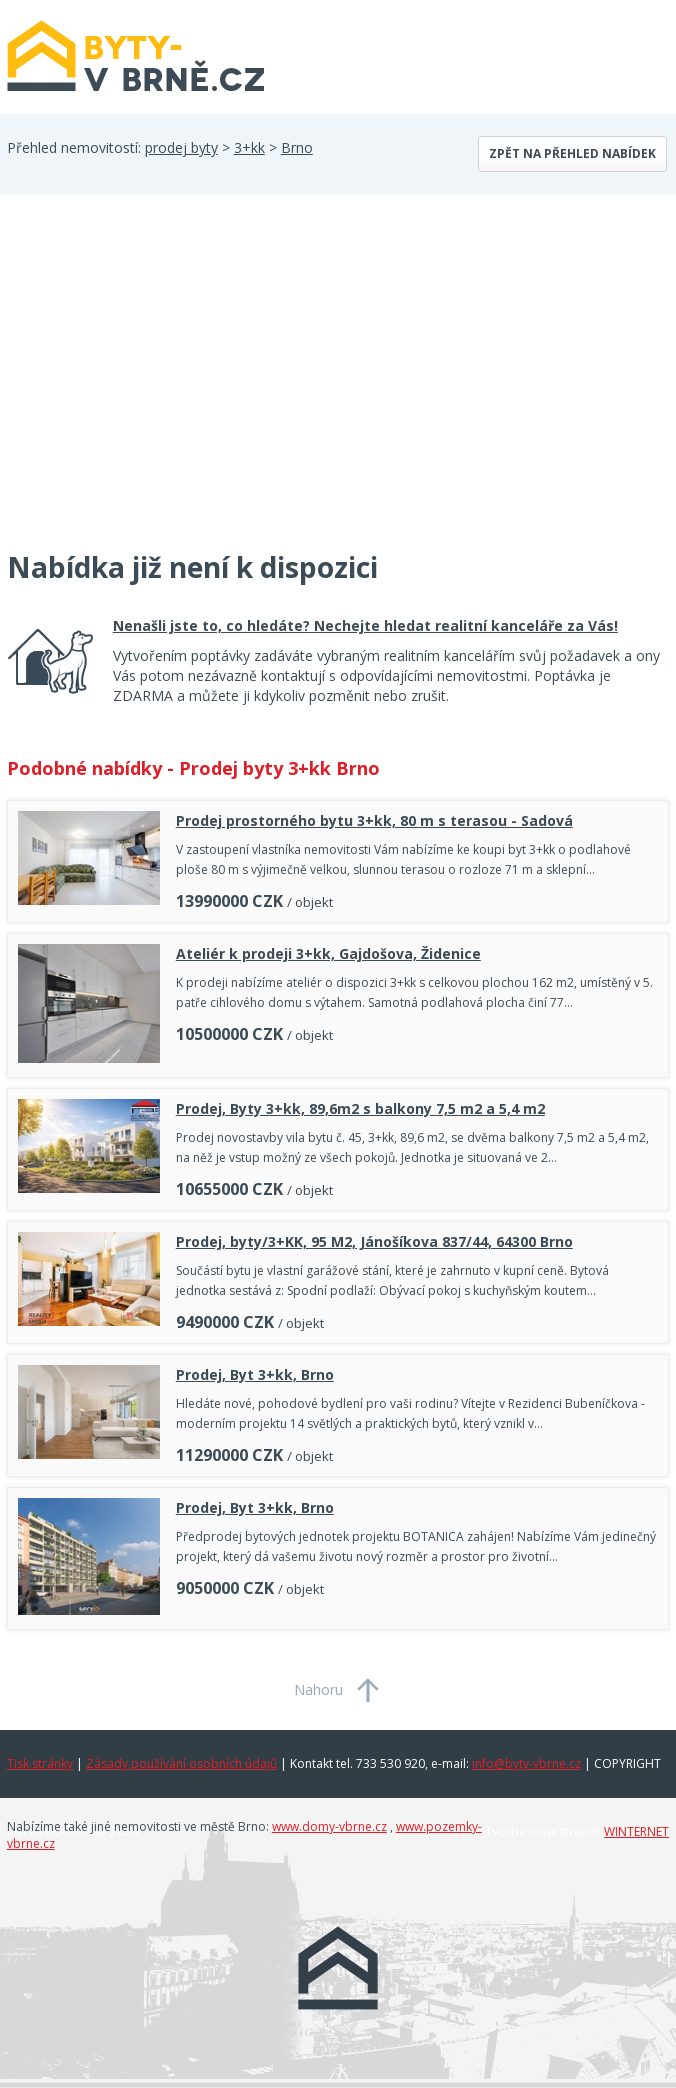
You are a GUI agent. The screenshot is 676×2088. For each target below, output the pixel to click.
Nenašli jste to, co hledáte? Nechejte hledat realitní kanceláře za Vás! (365, 625)
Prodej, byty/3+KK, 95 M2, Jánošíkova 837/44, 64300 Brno (374, 1241)
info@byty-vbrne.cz (526, 1763)
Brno (297, 147)
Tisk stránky (40, 1763)
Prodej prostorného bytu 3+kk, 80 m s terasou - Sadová (374, 820)
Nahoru (318, 1689)
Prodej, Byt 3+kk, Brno (255, 1374)
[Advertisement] (157, 384)
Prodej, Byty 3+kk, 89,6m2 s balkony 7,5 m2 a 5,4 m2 (360, 1108)
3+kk (249, 147)
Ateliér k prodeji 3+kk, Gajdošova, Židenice (328, 953)
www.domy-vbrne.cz (329, 1826)
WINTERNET (636, 1831)
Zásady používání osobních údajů (181, 1763)
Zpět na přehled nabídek (572, 153)
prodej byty (181, 147)
